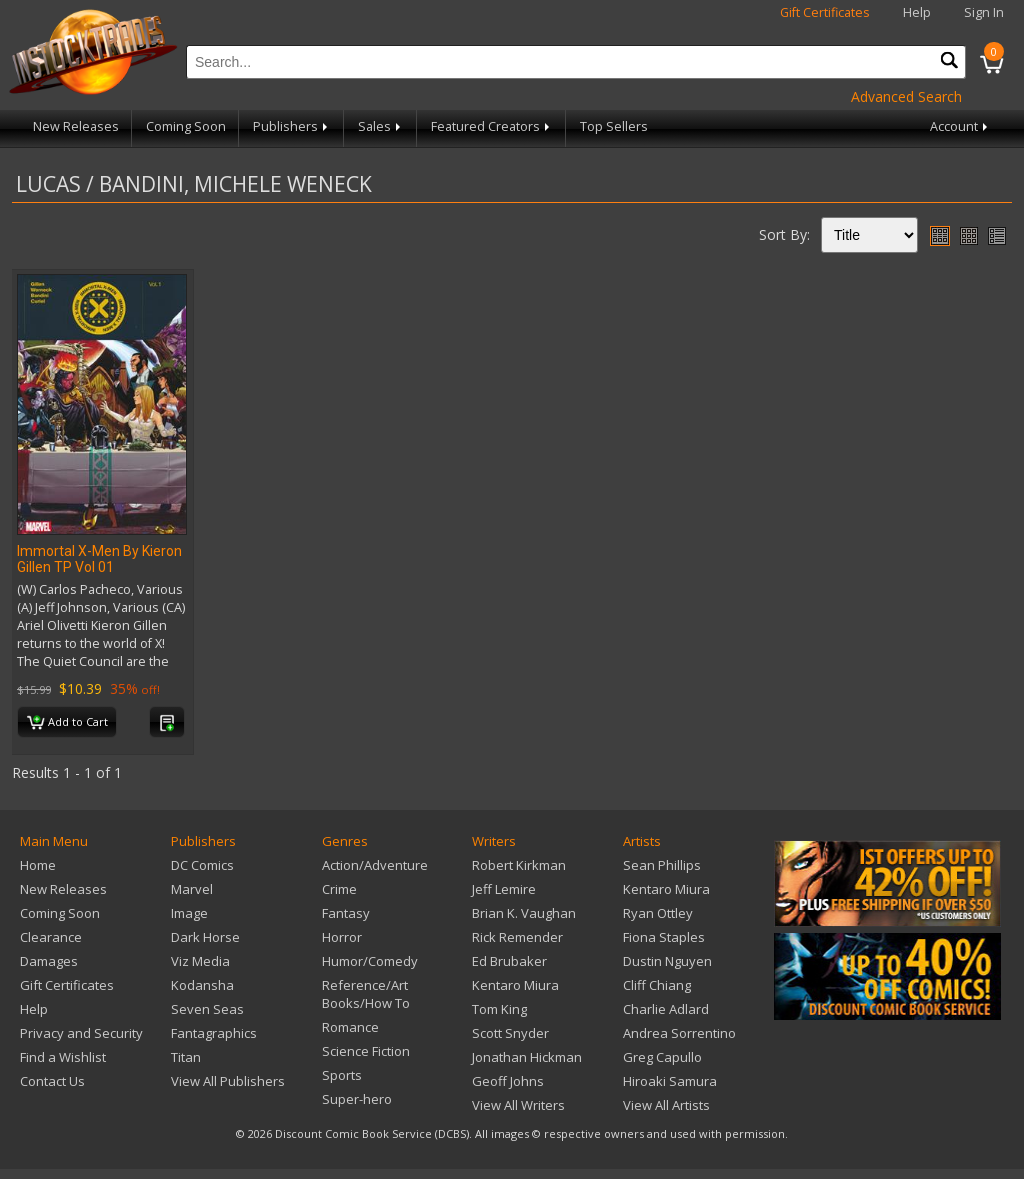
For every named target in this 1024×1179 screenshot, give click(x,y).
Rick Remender (517, 937)
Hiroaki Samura (670, 1081)
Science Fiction (366, 1051)
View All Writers (518, 1105)
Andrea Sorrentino (679, 1033)
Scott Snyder (510, 1033)
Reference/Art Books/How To (366, 994)
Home (38, 865)
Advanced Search (906, 96)
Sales (381, 126)
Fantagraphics (214, 1033)
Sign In (984, 12)
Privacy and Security (81, 1033)
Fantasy (346, 913)
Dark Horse (205, 937)
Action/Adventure (375, 865)
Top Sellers (614, 126)
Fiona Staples (664, 937)
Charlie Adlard (666, 1009)
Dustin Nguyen (667, 961)
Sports (342, 1075)
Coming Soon (186, 126)
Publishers (292, 126)
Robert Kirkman (519, 865)
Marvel (192, 889)
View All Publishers (228, 1081)
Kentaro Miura (515, 985)
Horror (342, 937)
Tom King (499, 1009)
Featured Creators (492, 126)
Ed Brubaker (509, 961)
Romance (350, 1027)
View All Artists (666, 1105)
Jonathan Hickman (527, 1057)
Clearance (51, 937)
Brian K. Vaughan (524, 913)
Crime (339, 889)
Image (189, 913)
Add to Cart (67, 723)
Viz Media (200, 961)
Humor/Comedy (370, 961)
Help (917, 12)
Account (960, 126)
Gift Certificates (825, 12)
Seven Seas (207, 1009)
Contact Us (52, 1081)
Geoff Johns (508, 1081)
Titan (186, 1057)
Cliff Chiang (657, 985)
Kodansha (202, 985)
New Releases (76, 126)
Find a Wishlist (63, 1057)
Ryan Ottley (658, 913)
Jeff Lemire (504, 889)
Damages (49, 961)
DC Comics (202, 865)
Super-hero (357, 1099)
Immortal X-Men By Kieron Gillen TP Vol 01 (99, 559)
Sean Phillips (662, 865)
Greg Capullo (662, 1057)
